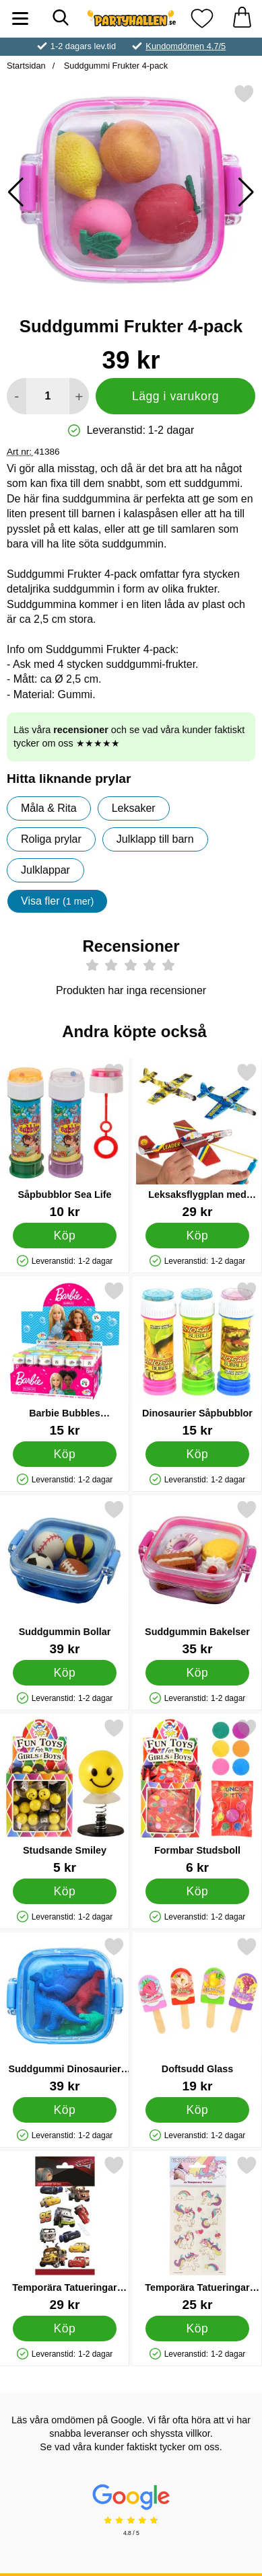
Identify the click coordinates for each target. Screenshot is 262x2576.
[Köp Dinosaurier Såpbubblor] (197, 1453)
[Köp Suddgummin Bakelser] (197, 1672)
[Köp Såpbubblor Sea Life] (65, 1235)
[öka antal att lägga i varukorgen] (79, 396)
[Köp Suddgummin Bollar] (65, 1672)
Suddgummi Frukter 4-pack (114, 66)
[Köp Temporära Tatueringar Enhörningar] (197, 2328)
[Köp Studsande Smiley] (65, 1890)
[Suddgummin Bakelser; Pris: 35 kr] (197, 1577)
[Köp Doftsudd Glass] (197, 2109)
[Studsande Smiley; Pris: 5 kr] (64, 1796)
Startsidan (26, 66)
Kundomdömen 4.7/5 (185, 46)
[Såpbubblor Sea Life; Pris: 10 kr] (64, 1140)
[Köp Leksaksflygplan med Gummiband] (197, 1235)
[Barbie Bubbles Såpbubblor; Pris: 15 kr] (64, 1359)
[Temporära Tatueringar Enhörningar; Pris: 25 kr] (197, 2233)
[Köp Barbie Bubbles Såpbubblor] (65, 1453)
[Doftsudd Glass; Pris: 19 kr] (197, 2014)
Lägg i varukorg (175, 396)
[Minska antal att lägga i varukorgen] (16, 396)
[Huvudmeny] (20, 18)
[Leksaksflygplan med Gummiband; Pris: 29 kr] (197, 1140)
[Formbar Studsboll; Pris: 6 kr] (197, 1796)
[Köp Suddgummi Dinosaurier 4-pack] (65, 2109)
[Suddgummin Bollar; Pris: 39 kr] (64, 1577)
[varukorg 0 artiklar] (242, 18)
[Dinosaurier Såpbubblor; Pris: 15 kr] (197, 1359)
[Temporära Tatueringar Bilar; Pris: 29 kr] (64, 2233)
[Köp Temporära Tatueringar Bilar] (65, 2328)
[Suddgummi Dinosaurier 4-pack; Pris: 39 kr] (64, 2014)
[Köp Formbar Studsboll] (197, 1890)
